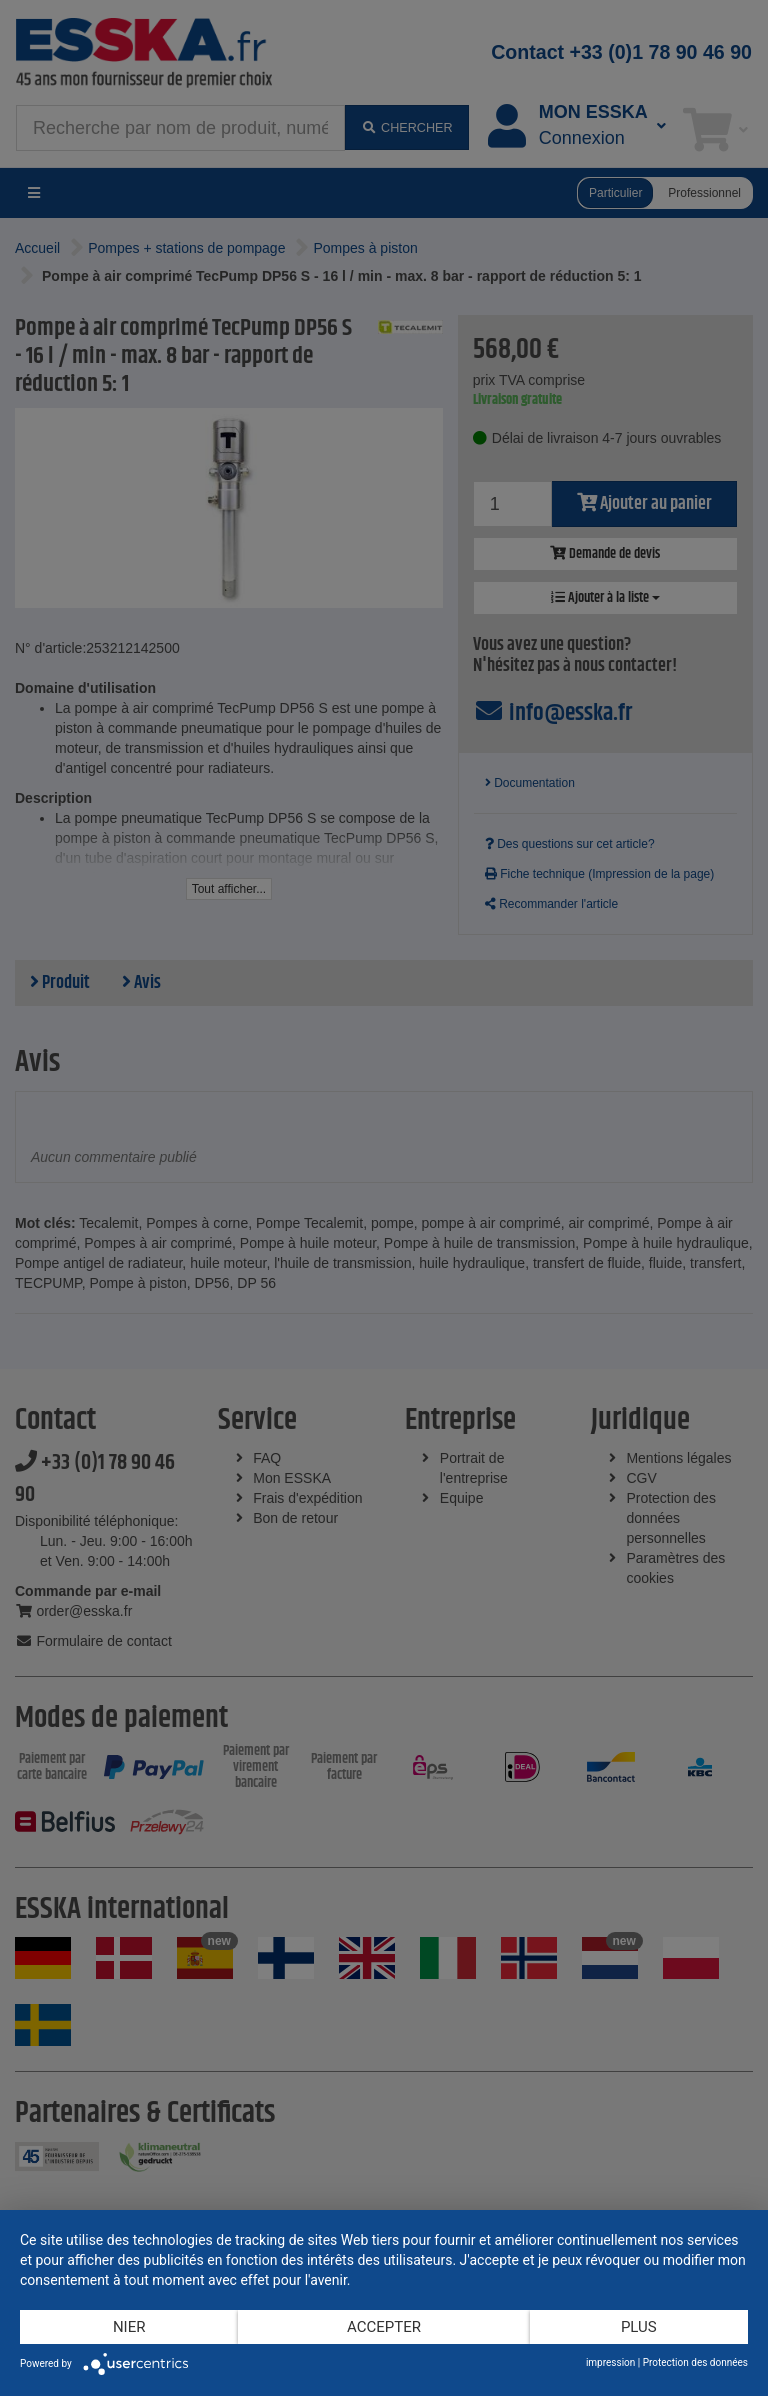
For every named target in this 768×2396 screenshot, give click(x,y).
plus (639, 2327)
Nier (129, 2327)
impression (610, 2362)
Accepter (384, 2327)
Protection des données (695, 2362)
